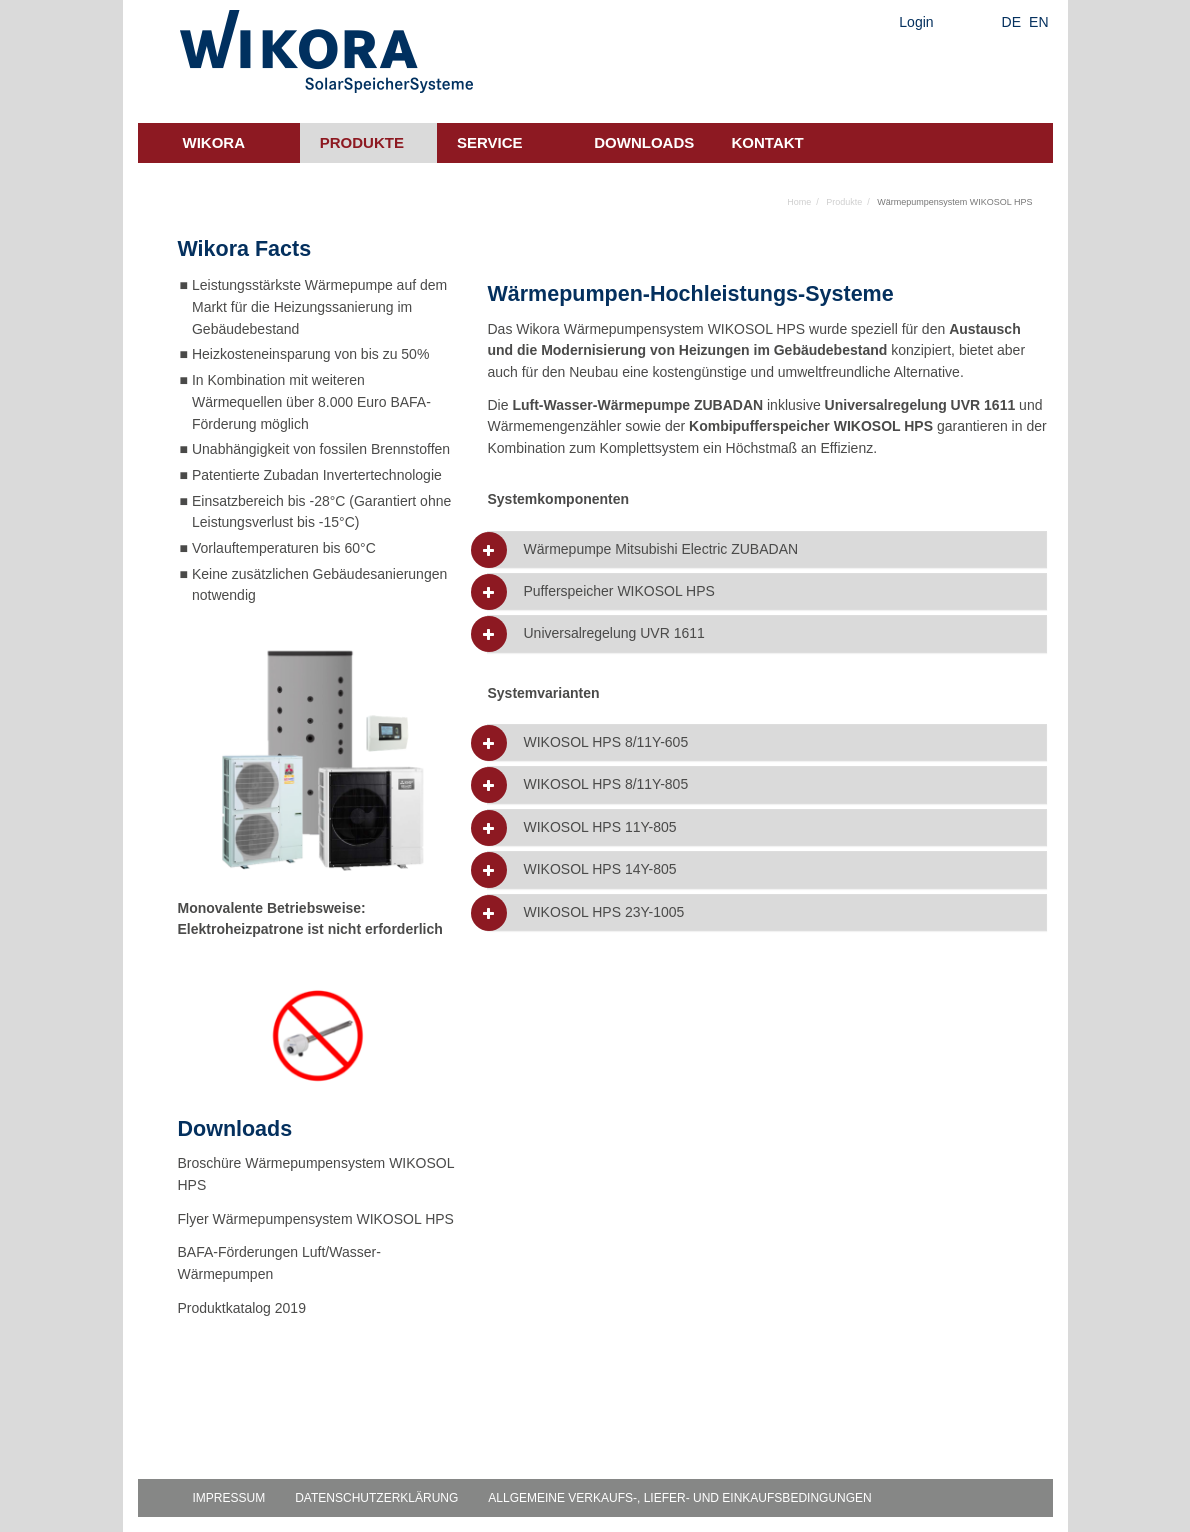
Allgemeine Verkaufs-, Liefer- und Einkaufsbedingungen (679, 1498)
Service (490, 142)
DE (1011, 22)
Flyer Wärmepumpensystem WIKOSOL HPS (316, 1219)
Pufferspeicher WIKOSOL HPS (618, 591)
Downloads (644, 142)
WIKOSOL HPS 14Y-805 (599, 869)
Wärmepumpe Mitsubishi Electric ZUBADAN (660, 549)
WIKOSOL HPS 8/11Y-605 (605, 742)
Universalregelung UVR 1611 (613, 633)
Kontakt (768, 142)
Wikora (214, 142)
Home (799, 202)
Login (916, 22)
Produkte (362, 142)
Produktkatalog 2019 (242, 1308)
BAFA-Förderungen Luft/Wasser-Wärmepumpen (279, 1263)
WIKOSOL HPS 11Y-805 (599, 827)
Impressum (229, 1498)
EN (1038, 22)
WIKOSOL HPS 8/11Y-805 (605, 784)
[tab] (767, 549)
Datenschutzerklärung (376, 1498)
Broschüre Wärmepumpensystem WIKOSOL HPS (316, 1174)
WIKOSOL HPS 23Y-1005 (603, 912)
